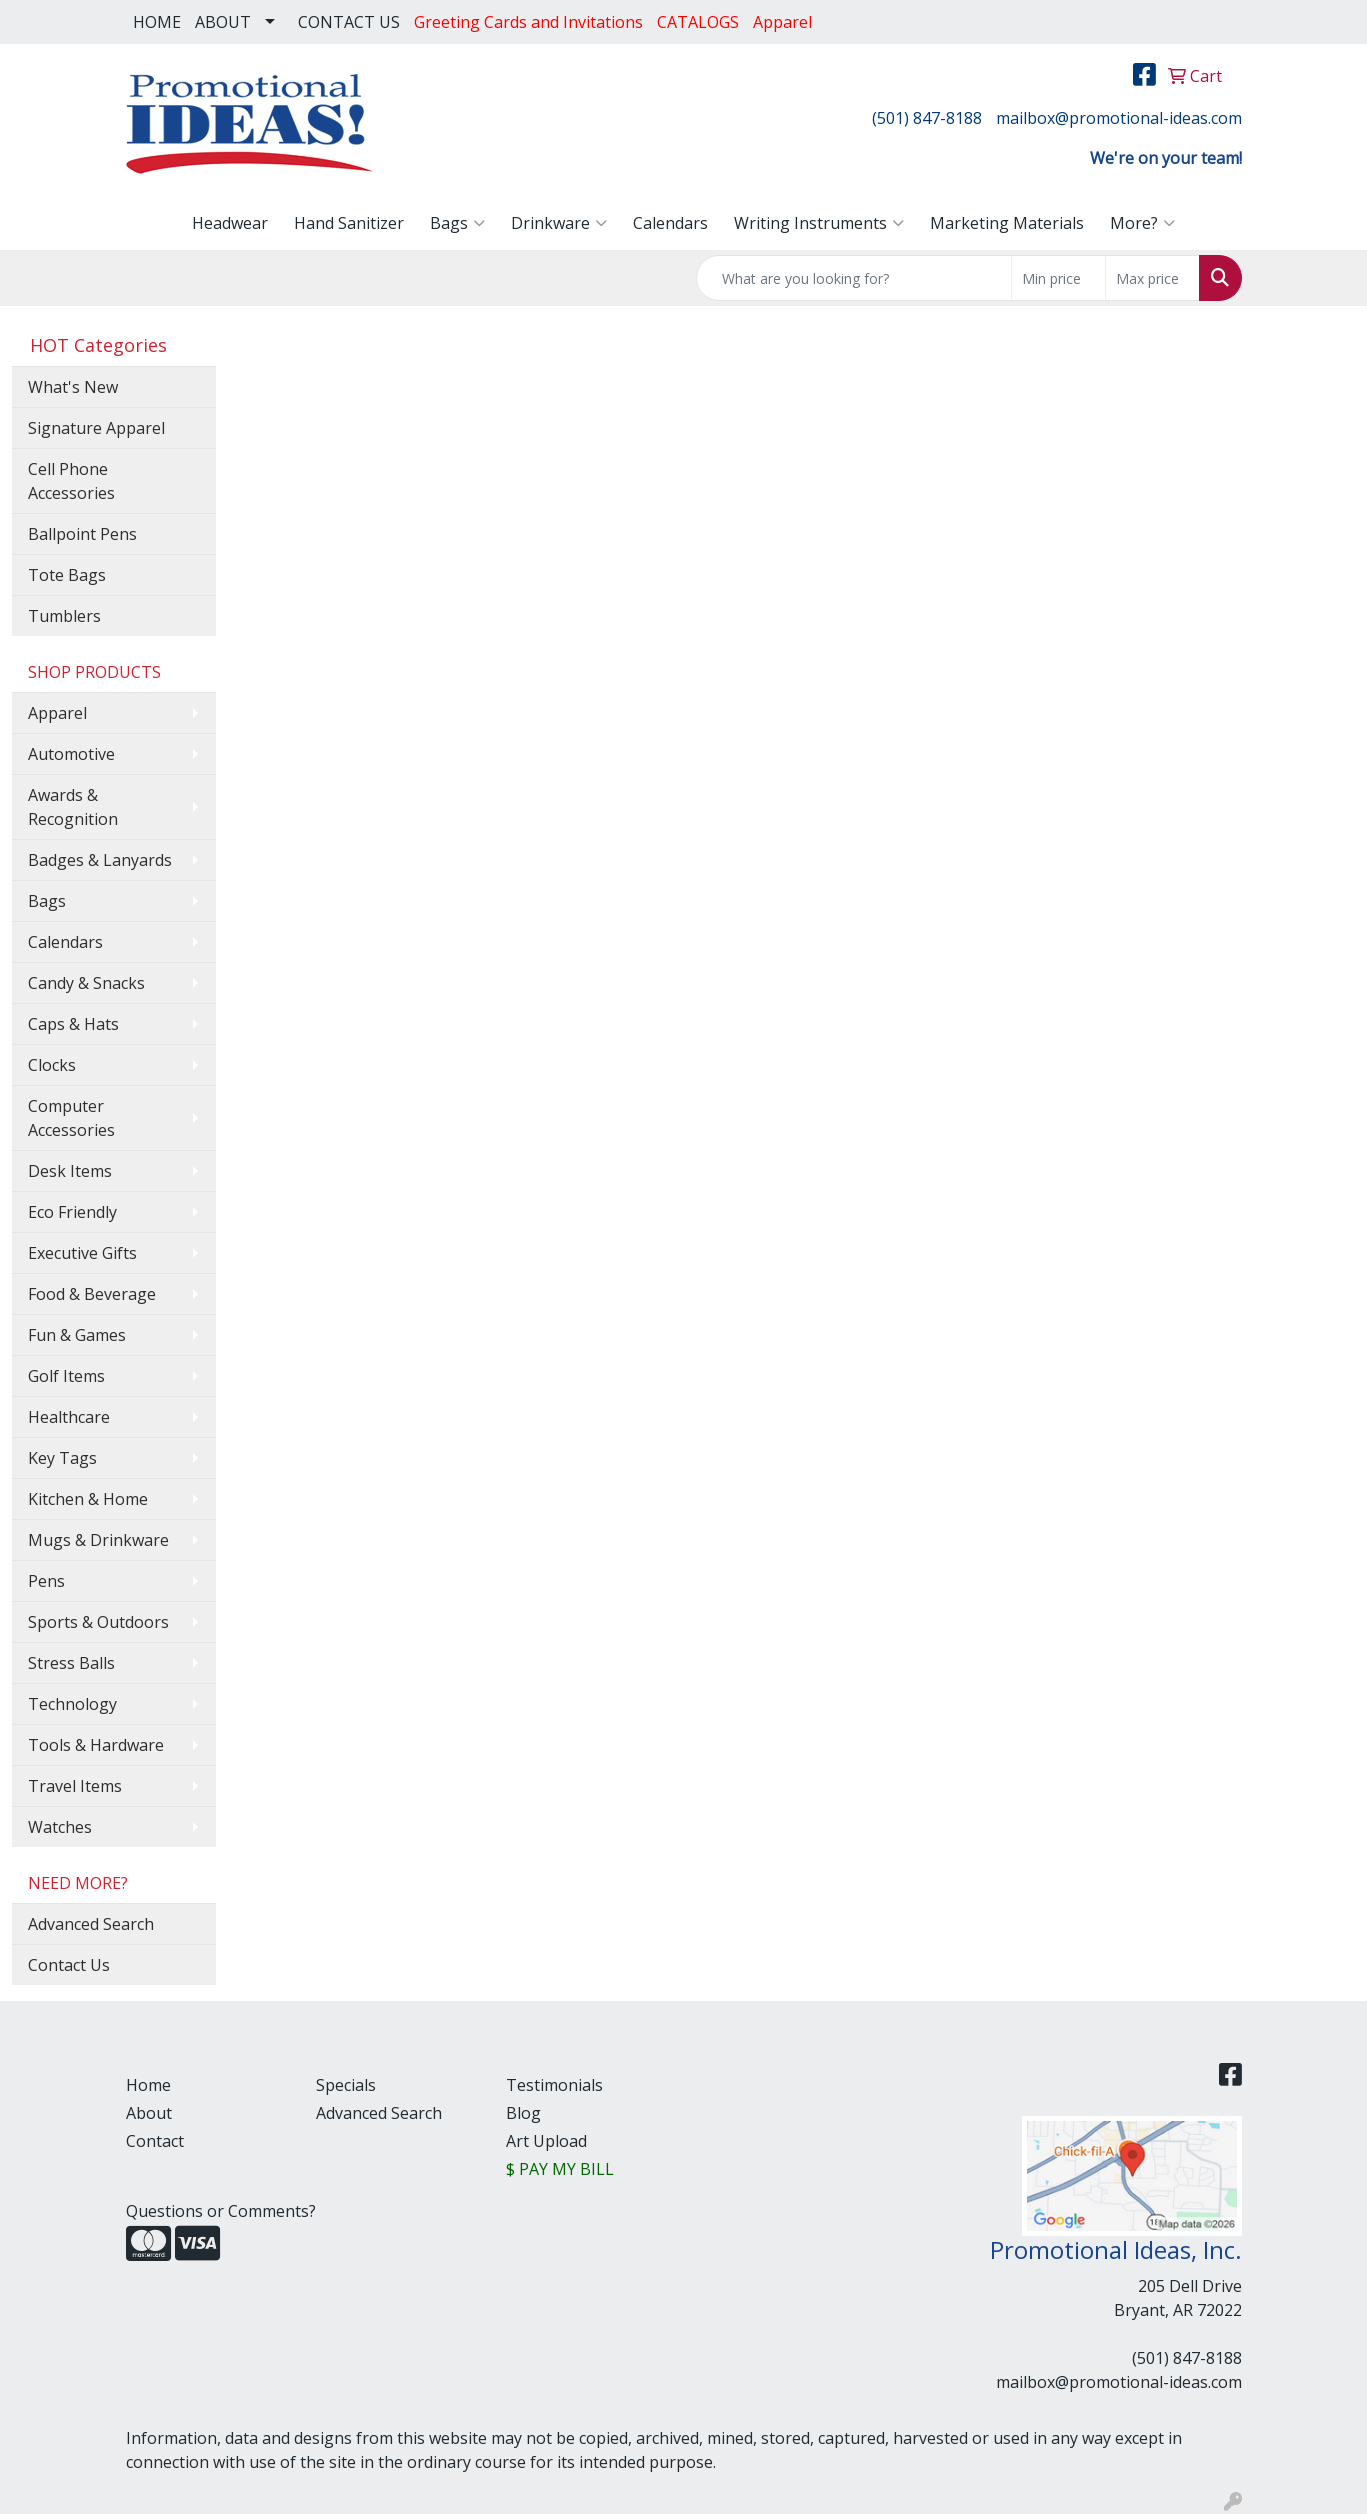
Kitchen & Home (88, 1499)
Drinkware (559, 223)
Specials (346, 2085)
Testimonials (554, 2085)
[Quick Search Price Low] (1058, 278)
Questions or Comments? (221, 2211)
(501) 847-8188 (927, 118)
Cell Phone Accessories (71, 481)
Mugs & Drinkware (98, 1540)
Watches (60, 1827)
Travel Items (75, 1786)
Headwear (230, 223)
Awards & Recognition (73, 807)
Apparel (57, 713)
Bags (457, 223)
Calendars (670, 223)
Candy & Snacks (86, 983)
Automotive (71, 754)
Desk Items (70, 1171)
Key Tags (62, 1458)
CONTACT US (349, 22)
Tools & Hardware (96, 1745)
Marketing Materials (1007, 223)
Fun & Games (77, 1335)
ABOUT (223, 22)
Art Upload (546, 2141)
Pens (46, 1581)
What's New (73, 387)
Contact (155, 2141)
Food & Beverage (92, 1294)
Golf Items (66, 1376)
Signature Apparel (96, 428)
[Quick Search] (854, 278)
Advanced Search (91, 1924)
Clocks (52, 1065)
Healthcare (69, 1417)
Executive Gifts (82, 1253)
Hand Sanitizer (349, 223)
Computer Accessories (71, 1118)
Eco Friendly (72, 1212)
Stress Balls (71, 1663)
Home (148, 2085)
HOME (157, 22)
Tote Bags (67, 575)
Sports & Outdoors (98, 1622)
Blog (523, 2113)
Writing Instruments (819, 223)
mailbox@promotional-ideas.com (1119, 118)
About (149, 2113)
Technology (72, 1704)
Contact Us (69, 1965)
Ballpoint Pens (82, 534)
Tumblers (64, 616)
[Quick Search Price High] (1152, 278)
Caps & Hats (73, 1024)
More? (1142, 223)
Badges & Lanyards (100, 860)
